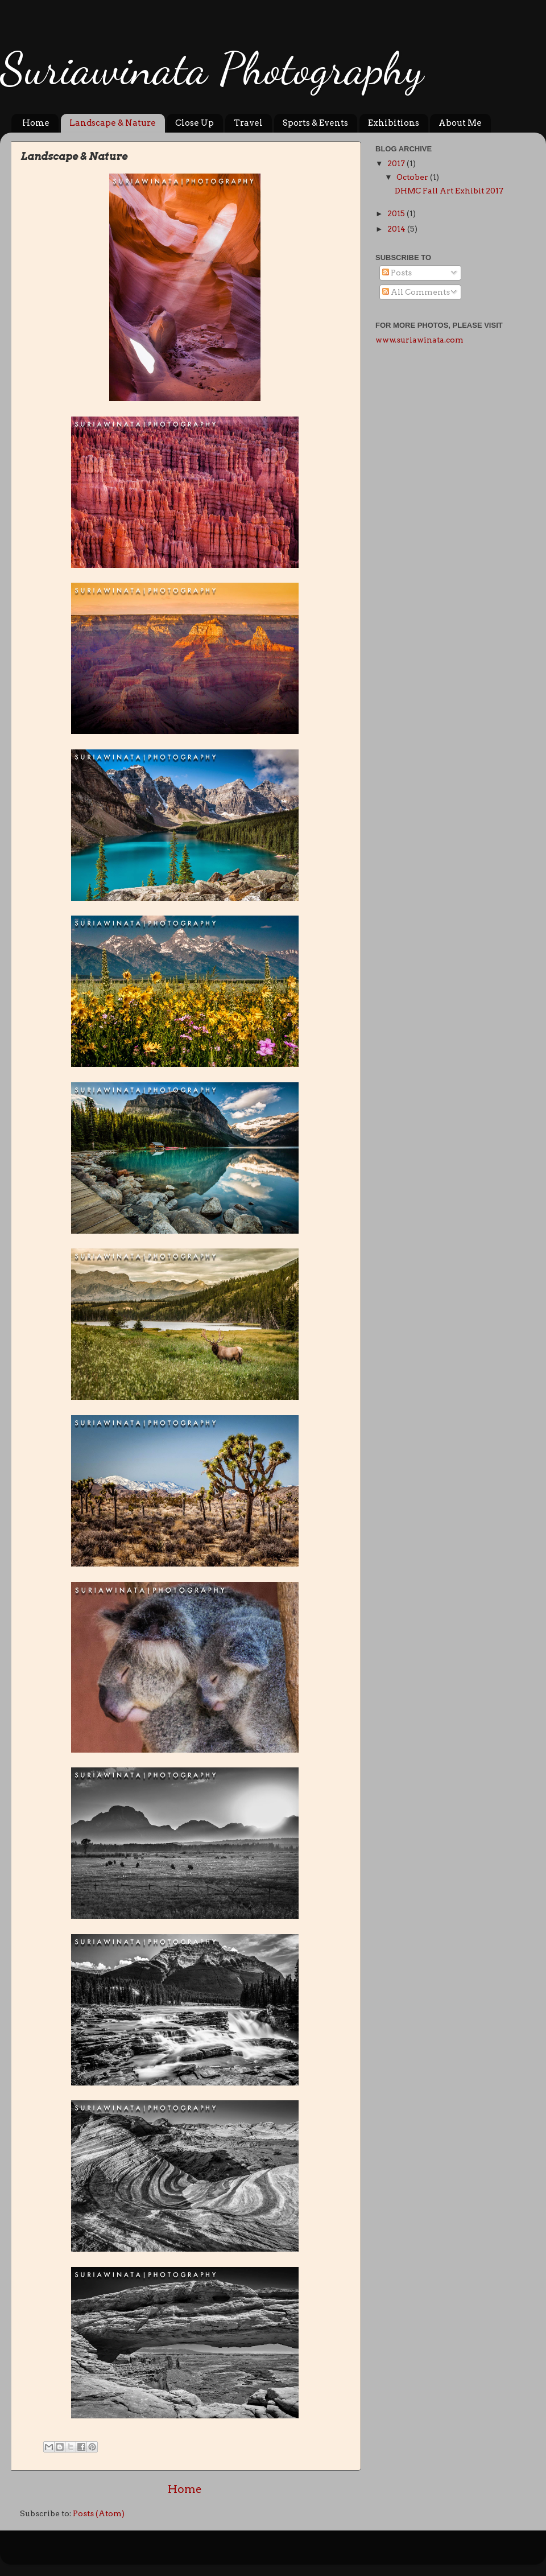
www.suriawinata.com (419, 339)
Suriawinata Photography (212, 68)
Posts (397, 272)
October (413, 177)
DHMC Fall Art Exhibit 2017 (449, 190)
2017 (397, 163)
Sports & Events (315, 123)
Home (35, 123)
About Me (460, 123)
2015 (397, 213)
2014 (397, 228)
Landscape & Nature (112, 123)
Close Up (194, 123)
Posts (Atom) (99, 2513)
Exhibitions (393, 123)
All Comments (416, 291)
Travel (248, 123)
